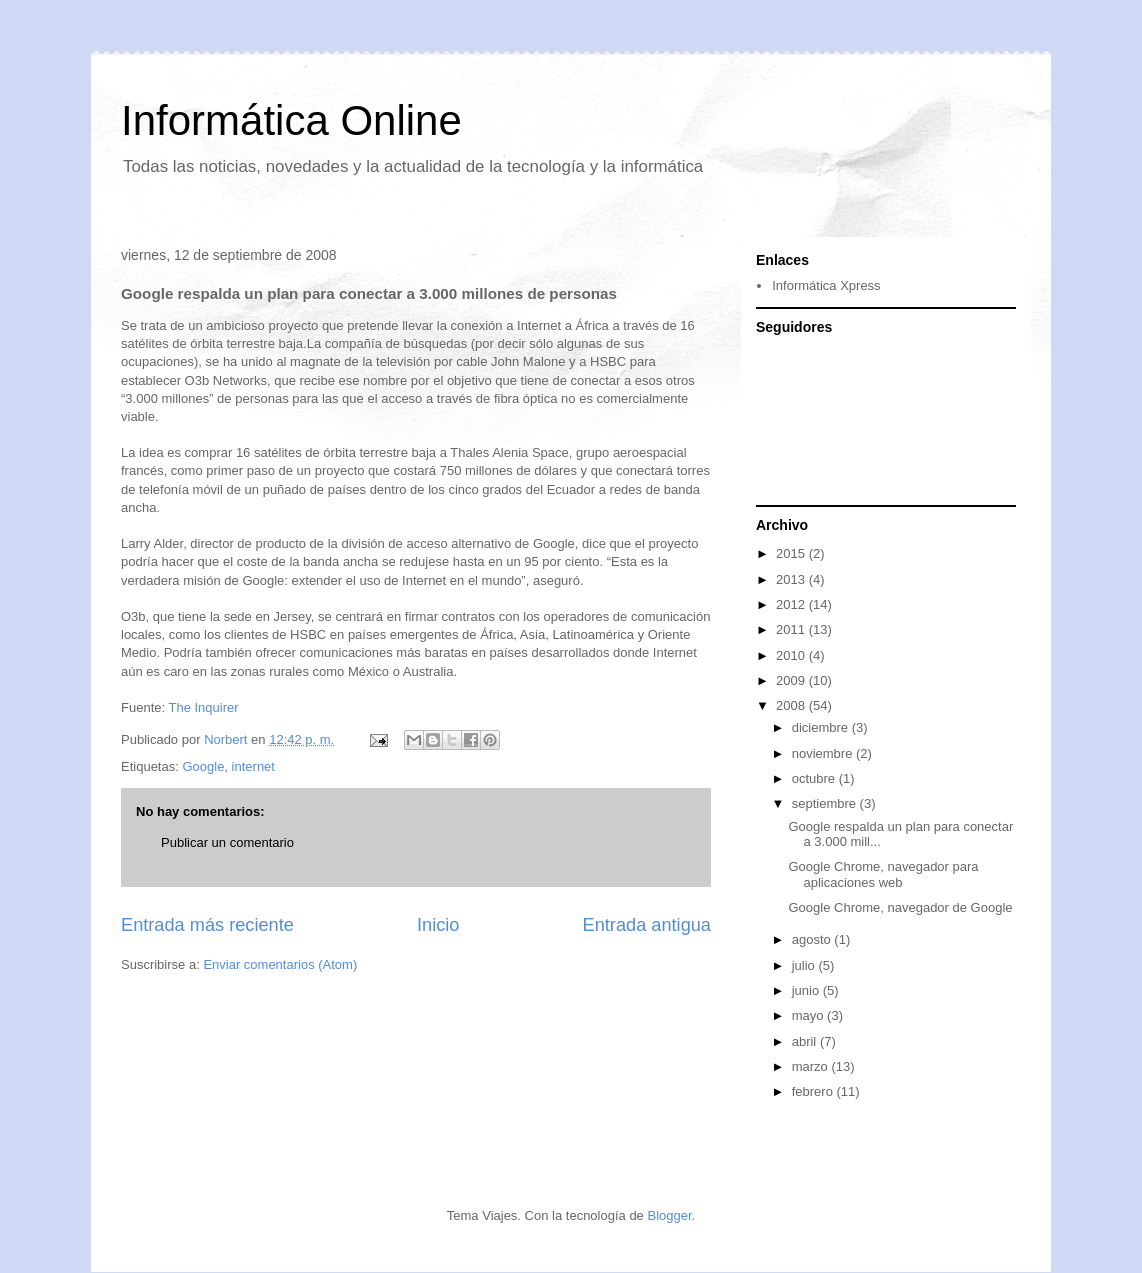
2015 (792, 553)
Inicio (438, 925)
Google (203, 766)
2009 (792, 680)
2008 (792, 705)
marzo (812, 1066)
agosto (813, 939)
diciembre (822, 727)
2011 (792, 629)
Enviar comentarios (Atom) (280, 964)
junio (807, 990)
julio (805, 965)
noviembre (824, 753)
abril (806, 1041)
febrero (814, 1091)
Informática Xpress (826, 285)
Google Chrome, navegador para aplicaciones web (883, 874)
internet (253, 766)
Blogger (669, 1215)
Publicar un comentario (227, 842)
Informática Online (291, 120)
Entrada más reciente (207, 925)
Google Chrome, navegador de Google (900, 907)
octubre (815, 778)
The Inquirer (203, 707)
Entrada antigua (647, 925)
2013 (792, 579)
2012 (792, 604)
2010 (792, 655)
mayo (809, 1015)
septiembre (826, 803)
